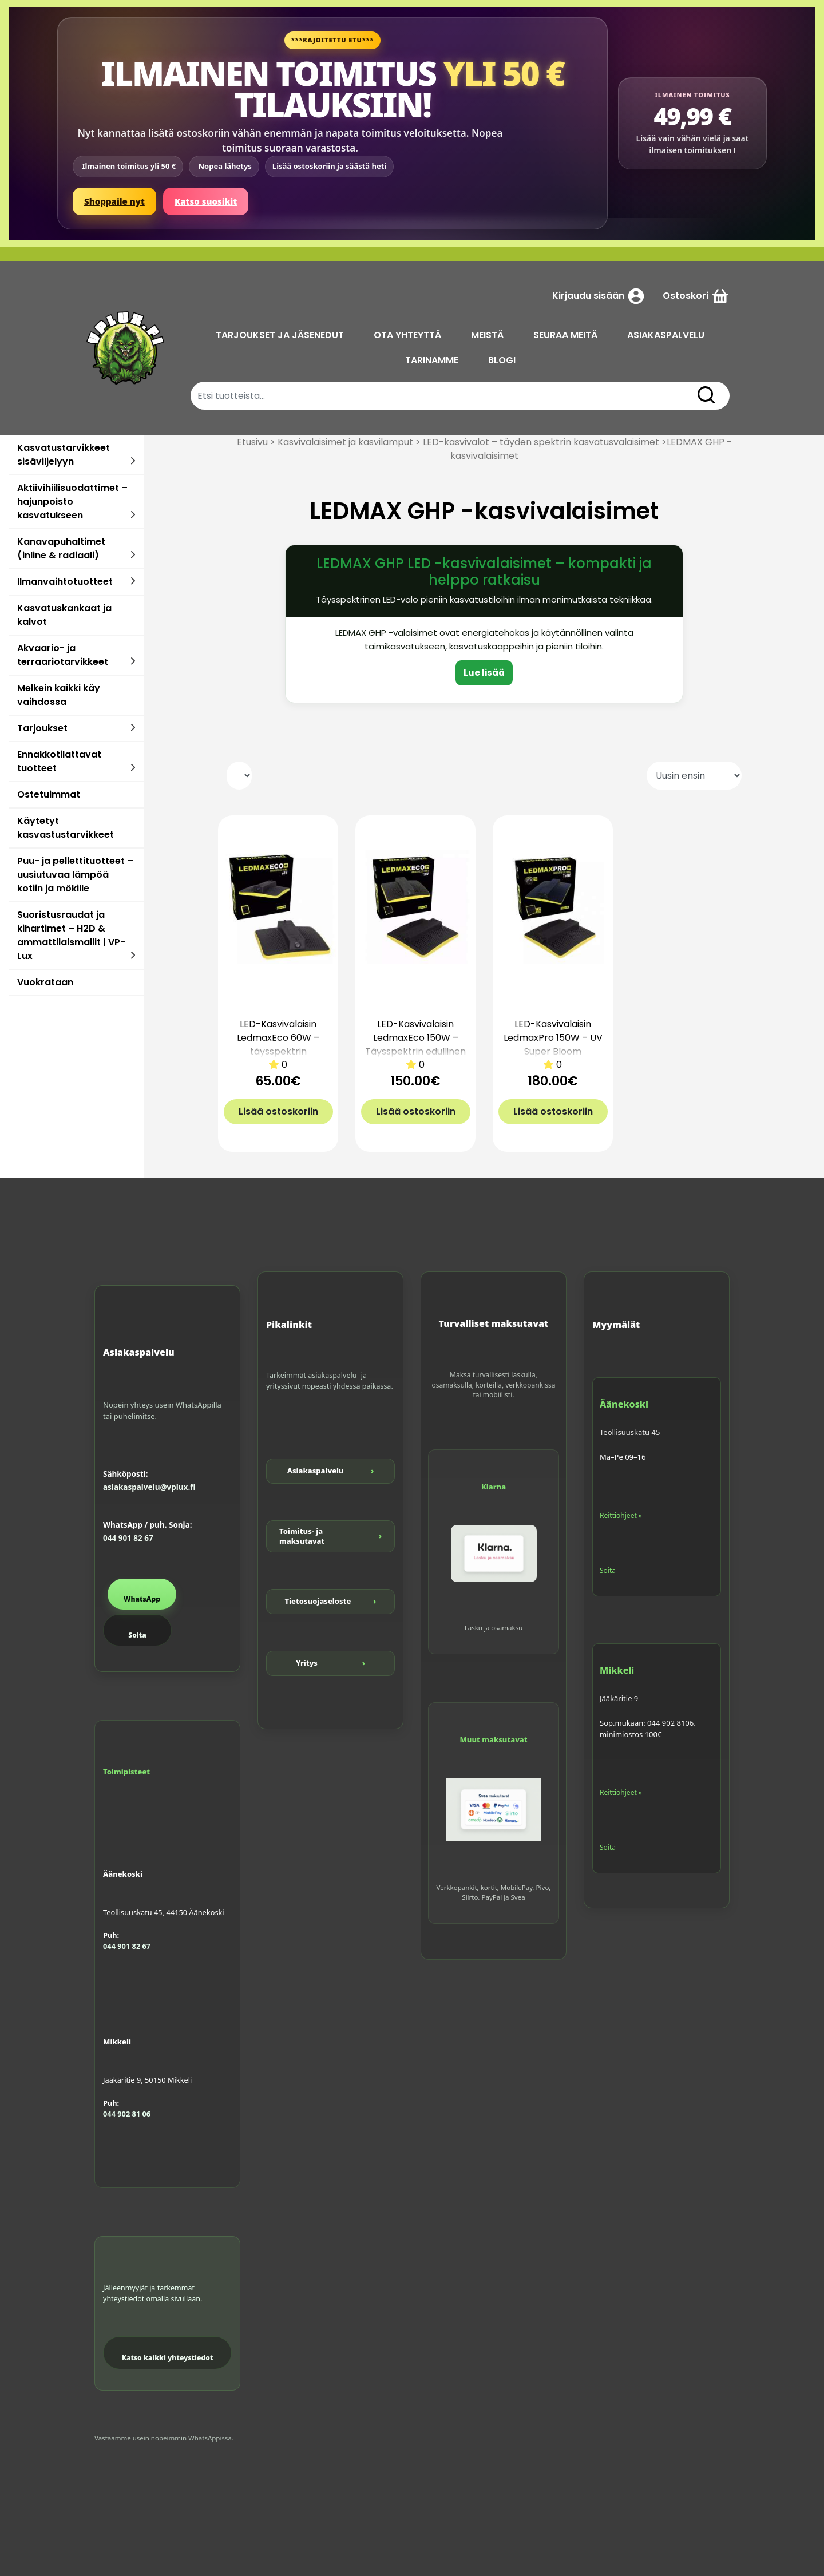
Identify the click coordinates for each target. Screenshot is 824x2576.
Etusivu (252, 442)
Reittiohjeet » (621, 1515)
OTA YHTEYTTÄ (407, 335)
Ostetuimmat (48, 794)
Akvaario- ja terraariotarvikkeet (62, 654)
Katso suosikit (206, 201)
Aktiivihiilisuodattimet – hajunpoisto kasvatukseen (72, 501)
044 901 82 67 (128, 1538)
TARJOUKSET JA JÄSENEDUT (280, 335)
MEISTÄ (487, 335)
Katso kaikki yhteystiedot (167, 2358)
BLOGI (502, 360)
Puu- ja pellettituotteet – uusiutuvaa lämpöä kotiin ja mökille (75, 874)
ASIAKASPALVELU (665, 335)
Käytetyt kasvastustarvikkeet (65, 827)
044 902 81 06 (126, 2114)
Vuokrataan (45, 982)
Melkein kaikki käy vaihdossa (58, 694)
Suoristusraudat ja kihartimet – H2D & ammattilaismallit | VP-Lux (71, 935)
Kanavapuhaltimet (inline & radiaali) (61, 548)
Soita (137, 1635)
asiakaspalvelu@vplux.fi (149, 1487)
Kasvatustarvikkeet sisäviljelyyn (63, 454)
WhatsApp (142, 1599)
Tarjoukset (42, 728)
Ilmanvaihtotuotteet (65, 581)
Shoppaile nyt (114, 201)
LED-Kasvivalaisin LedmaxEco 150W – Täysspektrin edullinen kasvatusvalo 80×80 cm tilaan (415, 1051)
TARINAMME (431, 360)
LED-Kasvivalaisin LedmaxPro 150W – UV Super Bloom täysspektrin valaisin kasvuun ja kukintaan (553, 1051)
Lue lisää (484, 673)
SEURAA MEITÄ (565, 335)
